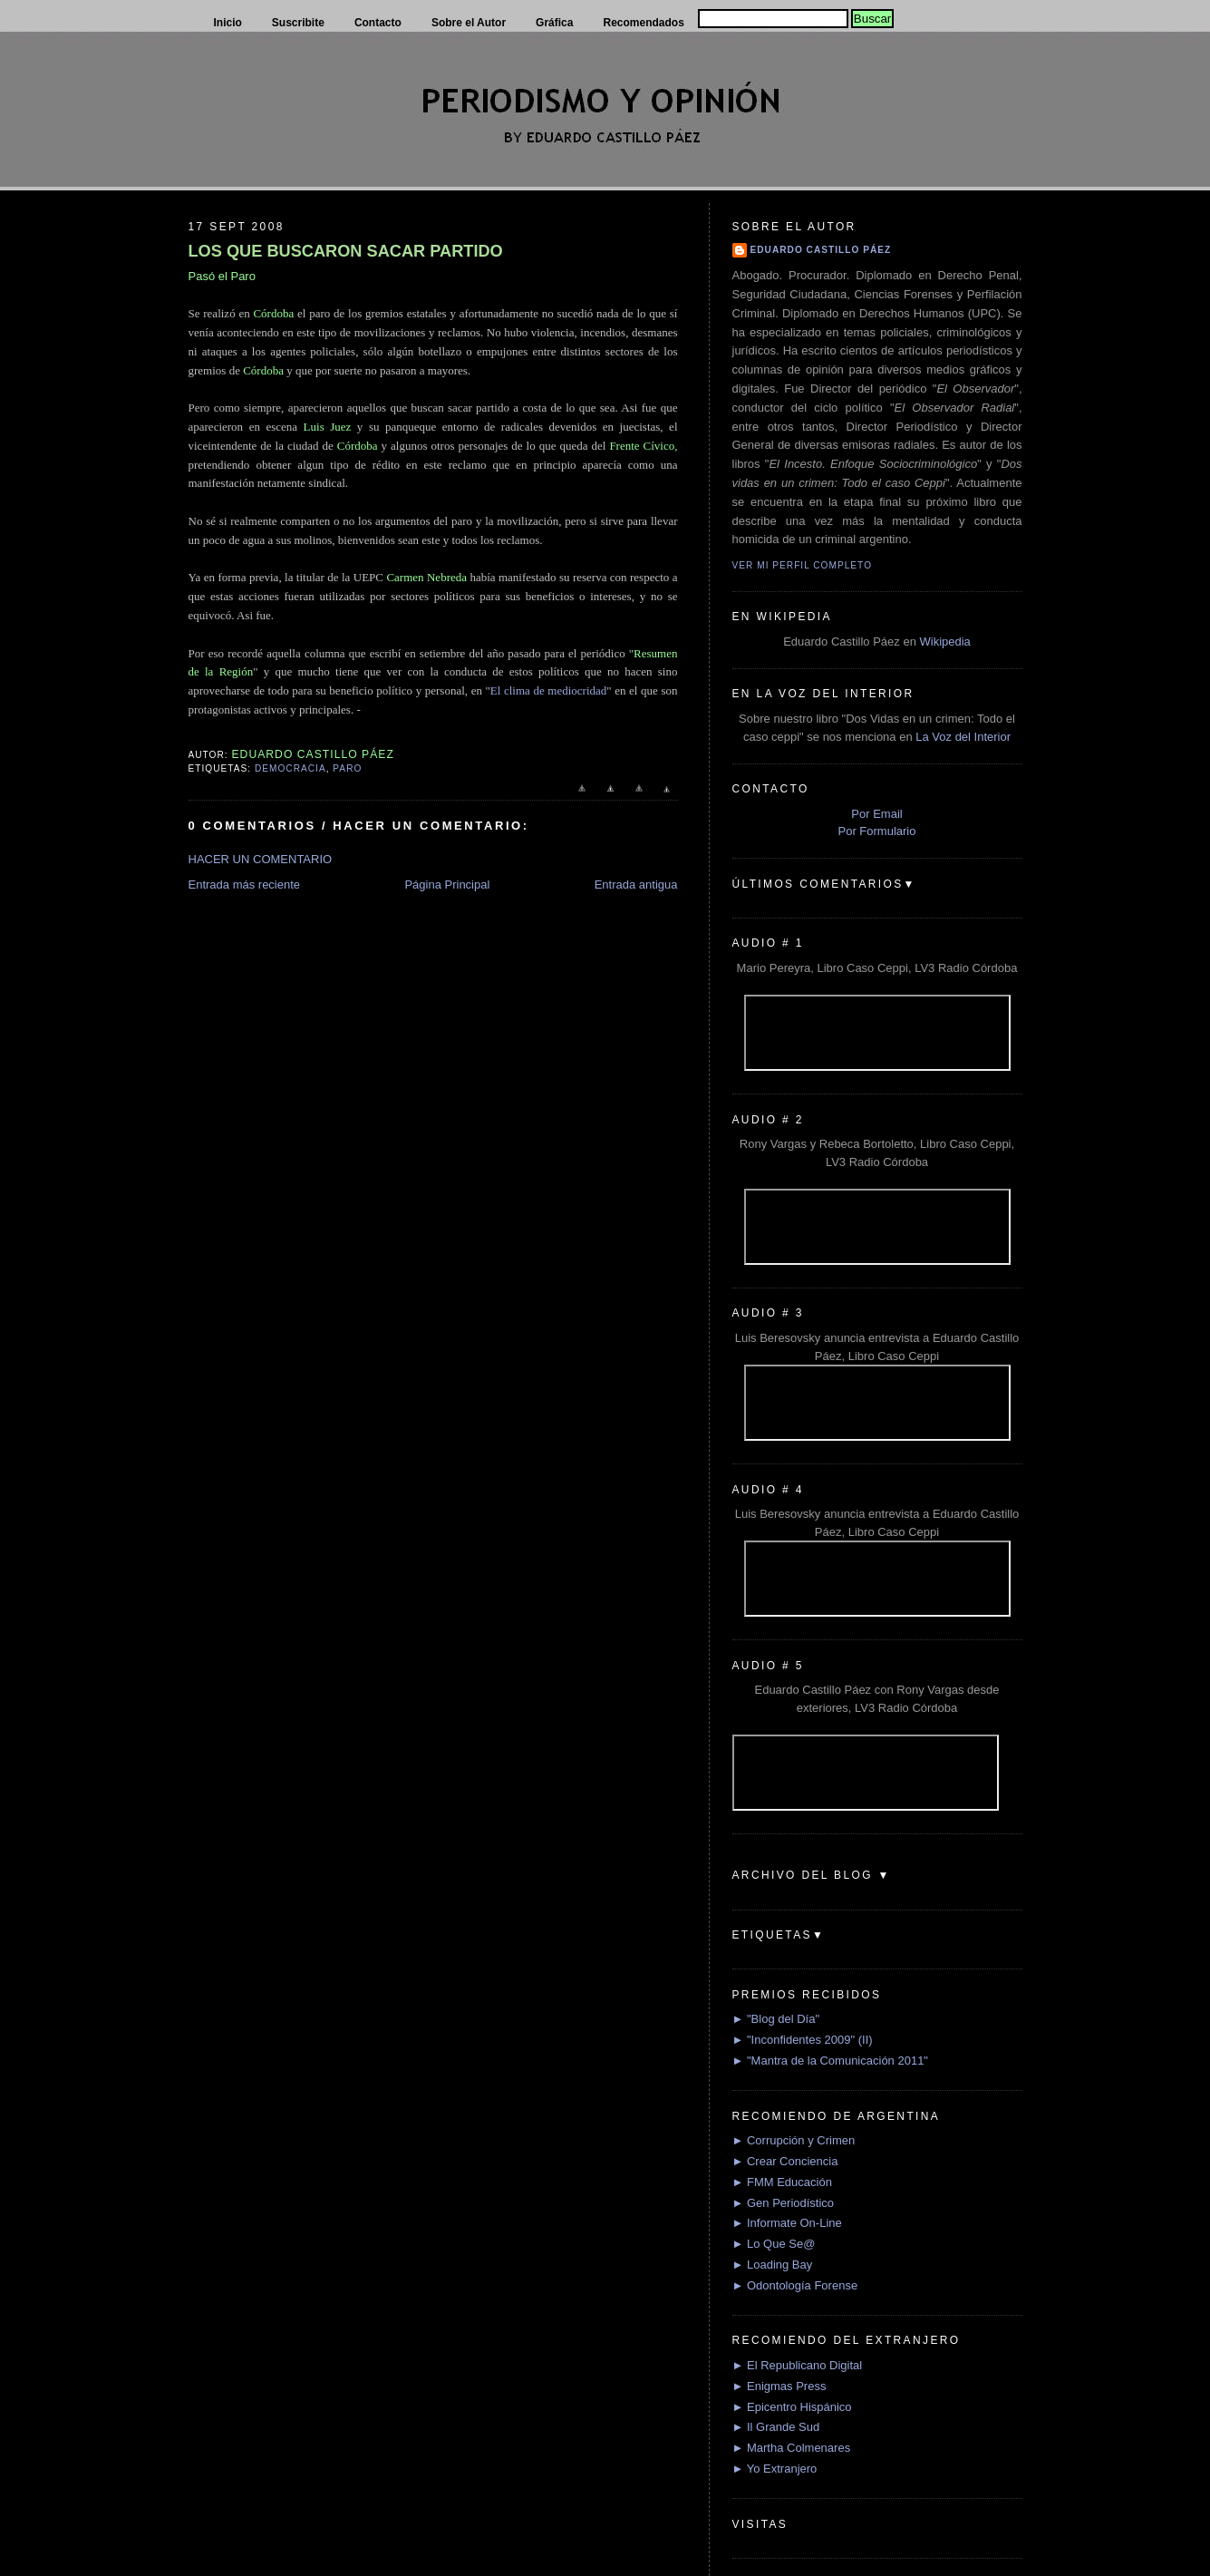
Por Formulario (877, 831)
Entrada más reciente (245, 884)
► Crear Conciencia (785, 2161)
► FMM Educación (782, 2182)
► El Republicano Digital (797, 2365)
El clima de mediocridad (548, 690)
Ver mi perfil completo (802, 565)
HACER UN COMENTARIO (261, 859)
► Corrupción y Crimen (794, 2140)
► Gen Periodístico (783, 2203)
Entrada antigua (636, 884)
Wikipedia (944, 641)
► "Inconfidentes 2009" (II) (802, 2039)
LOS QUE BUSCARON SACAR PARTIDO (346, 251)
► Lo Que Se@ (774, 2243)
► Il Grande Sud (776, 2427)
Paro (347, 768)
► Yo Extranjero (775, 2468)
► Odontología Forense (795, 2285)
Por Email (876, 814)
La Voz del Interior (963, 737)
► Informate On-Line (787, 2223)
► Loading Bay (772, 2264)
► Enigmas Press (779, 2386)
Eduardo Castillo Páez (821, 250)
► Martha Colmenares (791, 2447)
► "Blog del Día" (776, 2019)
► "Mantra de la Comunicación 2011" (830, 2060)
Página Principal (446, 884)
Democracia (290, 768)
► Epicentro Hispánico (792, 2407)
